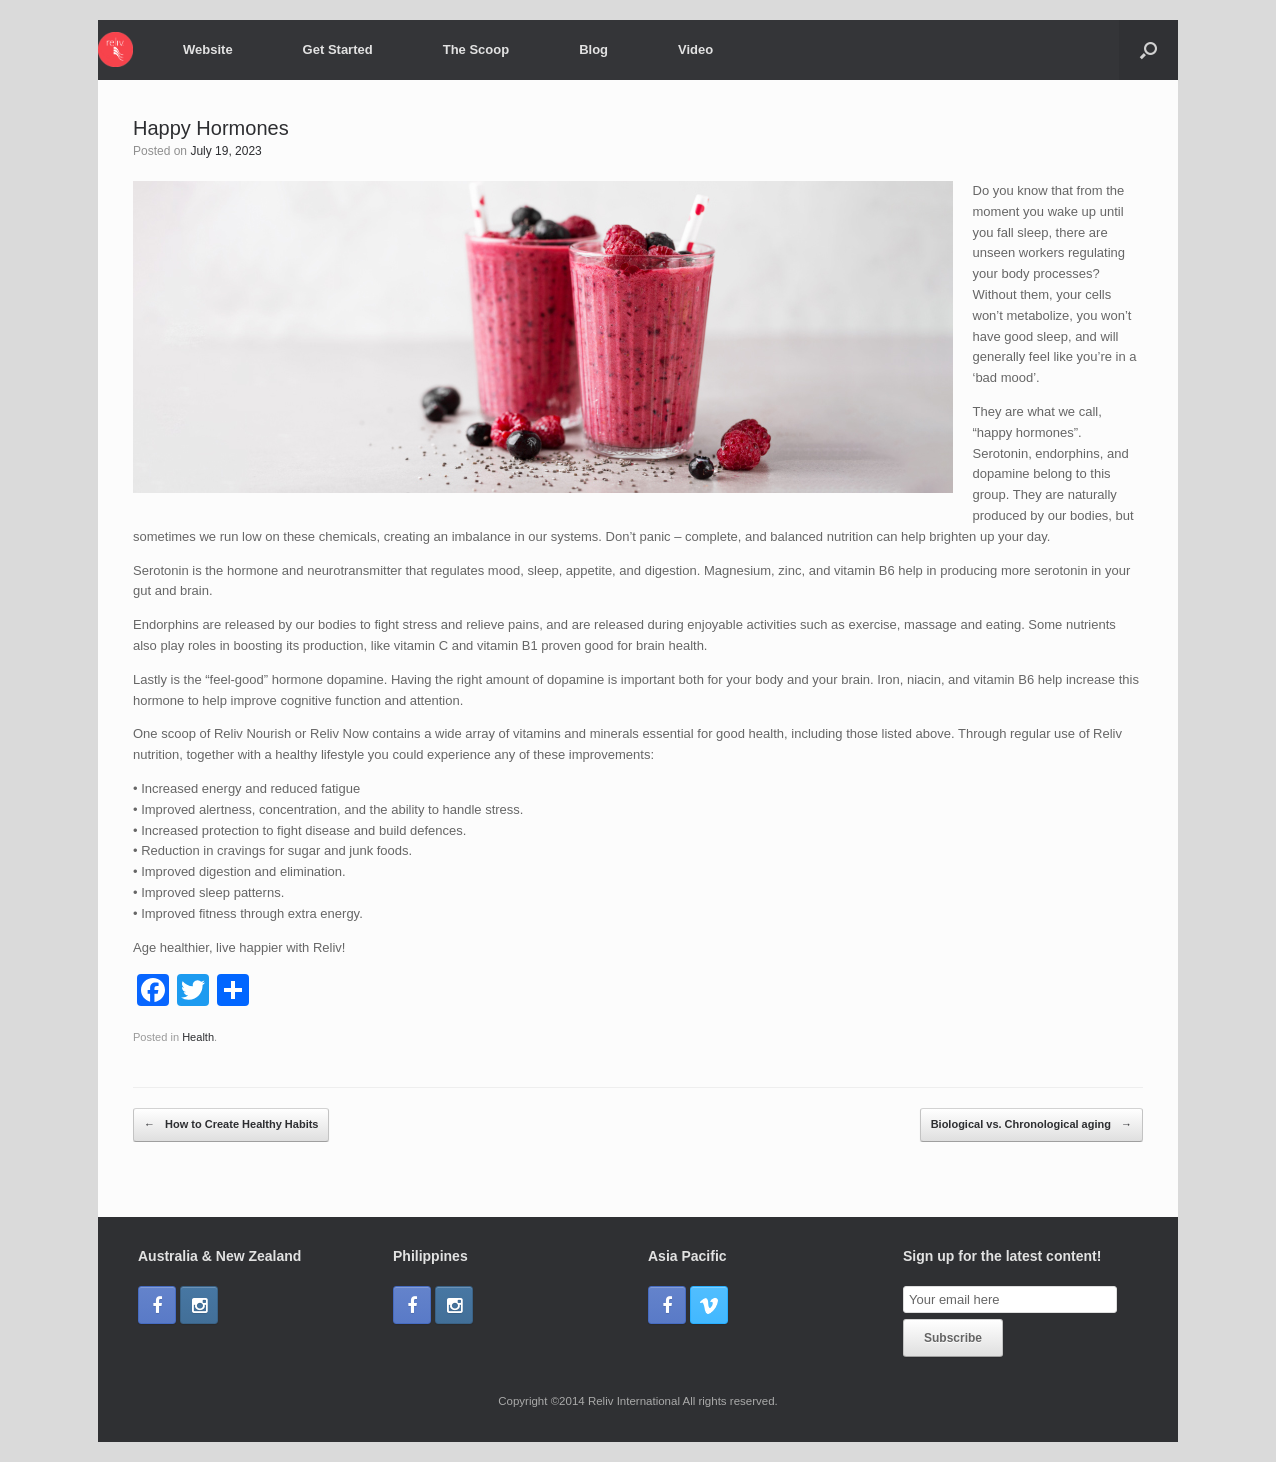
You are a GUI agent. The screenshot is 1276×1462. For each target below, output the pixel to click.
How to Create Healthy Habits (231, 1125)
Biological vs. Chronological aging (1031, 1125)
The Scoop (476, 49)
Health (198, 1037)
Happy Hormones (211, 128)
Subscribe (953, 1338)
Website (208, 49)
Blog (593, 49)
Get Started (338, 49)
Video (695, 49)
